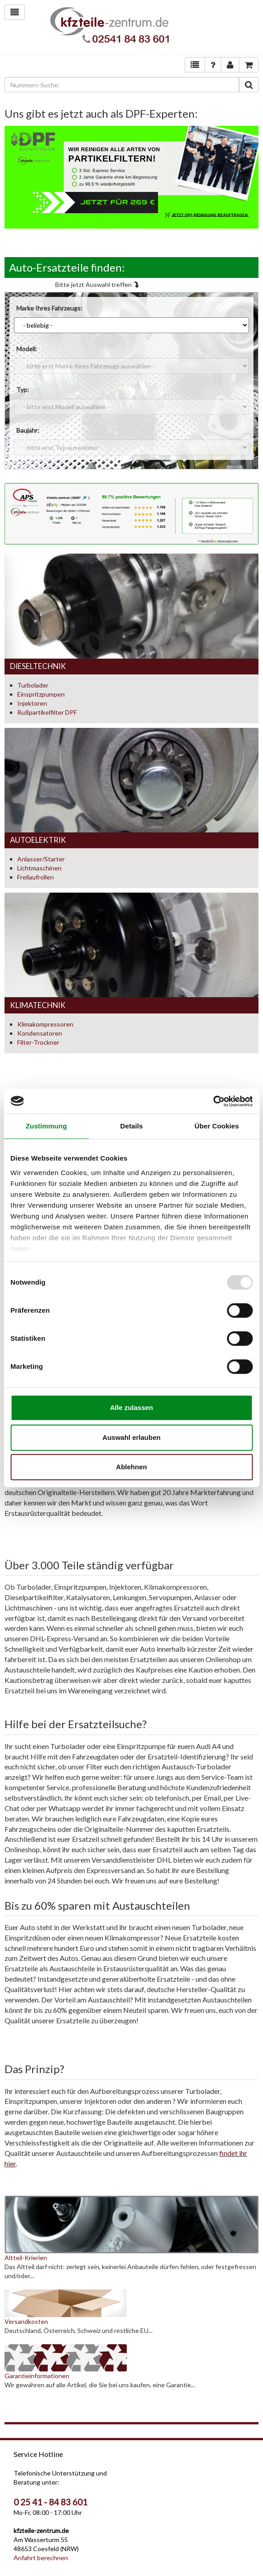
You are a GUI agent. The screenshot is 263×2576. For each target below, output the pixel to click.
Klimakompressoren (45, 1024)
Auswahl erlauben (131, 1437)
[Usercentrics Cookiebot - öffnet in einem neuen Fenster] (213, 1101)
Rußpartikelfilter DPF (47, 712)
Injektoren (32, 703)
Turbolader (32, 685)
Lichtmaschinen (39, 868)
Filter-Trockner (38, 1042)
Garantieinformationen (37, 2376)
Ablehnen (131, 1467)
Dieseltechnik (38, 666)
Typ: (22, 389)
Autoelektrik (38, 840)
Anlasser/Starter (41, 859)
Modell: (26, 349)
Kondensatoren (39, 1033)
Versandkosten (26, 2321)
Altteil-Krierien (26, 2257)
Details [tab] (131, 1126)
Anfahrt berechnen (41, 2558)
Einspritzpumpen (41, 694)
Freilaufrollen (35, 877)
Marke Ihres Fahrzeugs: (49, 308)
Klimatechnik (38, 1005)
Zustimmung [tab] (46, 1126)
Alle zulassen (131, 1407)
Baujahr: (27, 430)
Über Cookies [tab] (217, 1126)
